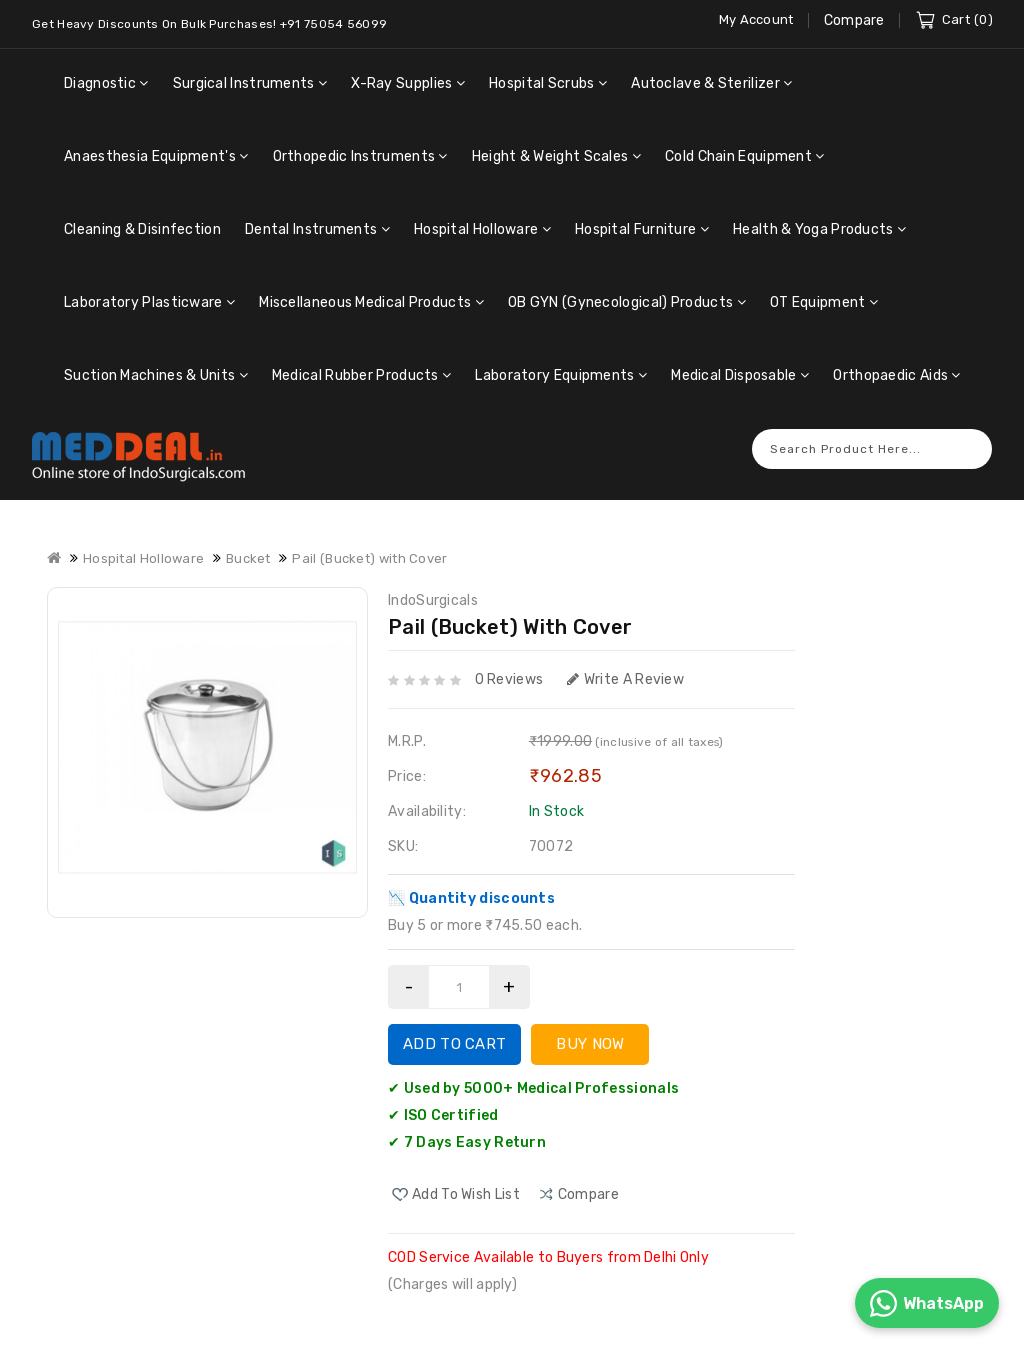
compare (588, 1179)
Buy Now (590, 1029)
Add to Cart (454, 1029)
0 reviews (509, 664)
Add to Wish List (466, 1179)
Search (967, 433)
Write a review (626, 664)
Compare (854, 20)
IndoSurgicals (433, 585)
